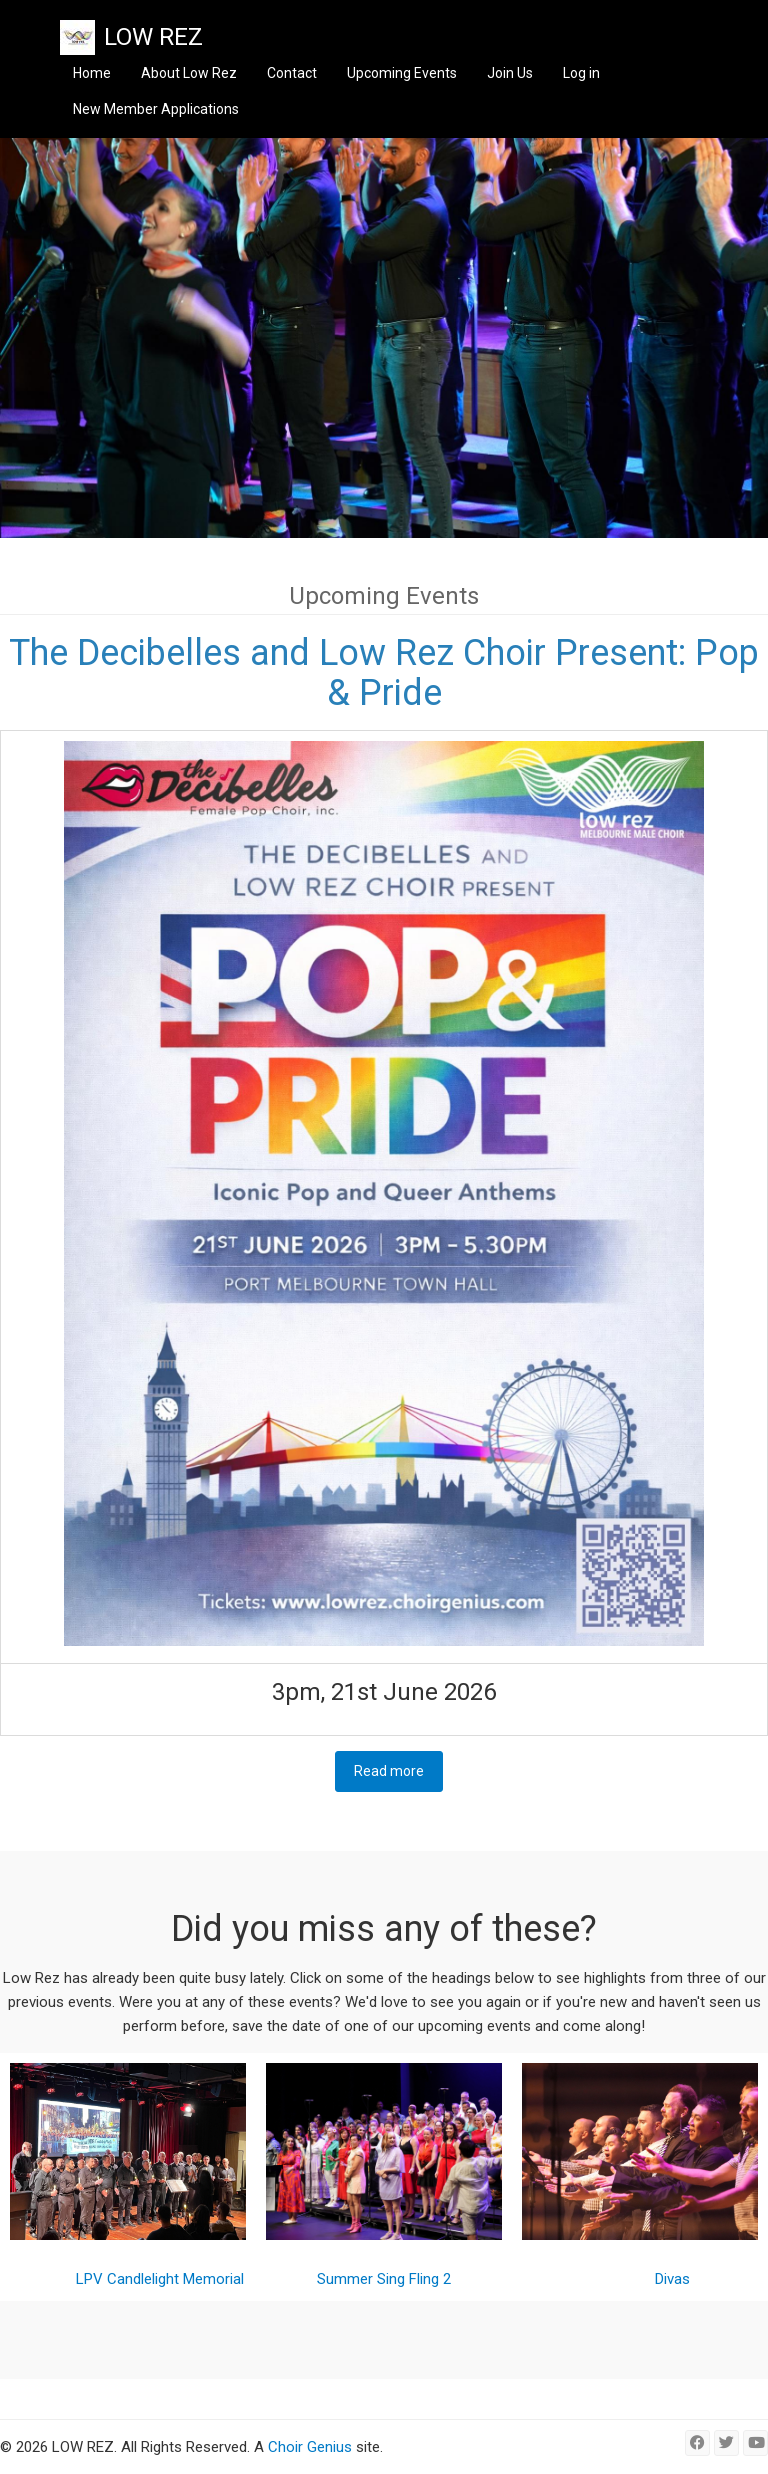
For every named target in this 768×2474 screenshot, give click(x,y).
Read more (398, 1771)
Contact (292, 73)
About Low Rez (189, 73)
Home (92, 73)
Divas (672, 2279)
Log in (581, 73)
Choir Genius (310, 2447)
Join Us (510, 73)
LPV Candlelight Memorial (160, 2279)
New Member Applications (156, 109)
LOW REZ (153, 37)
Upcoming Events (402, 73)
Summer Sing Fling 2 (384, 2279)
